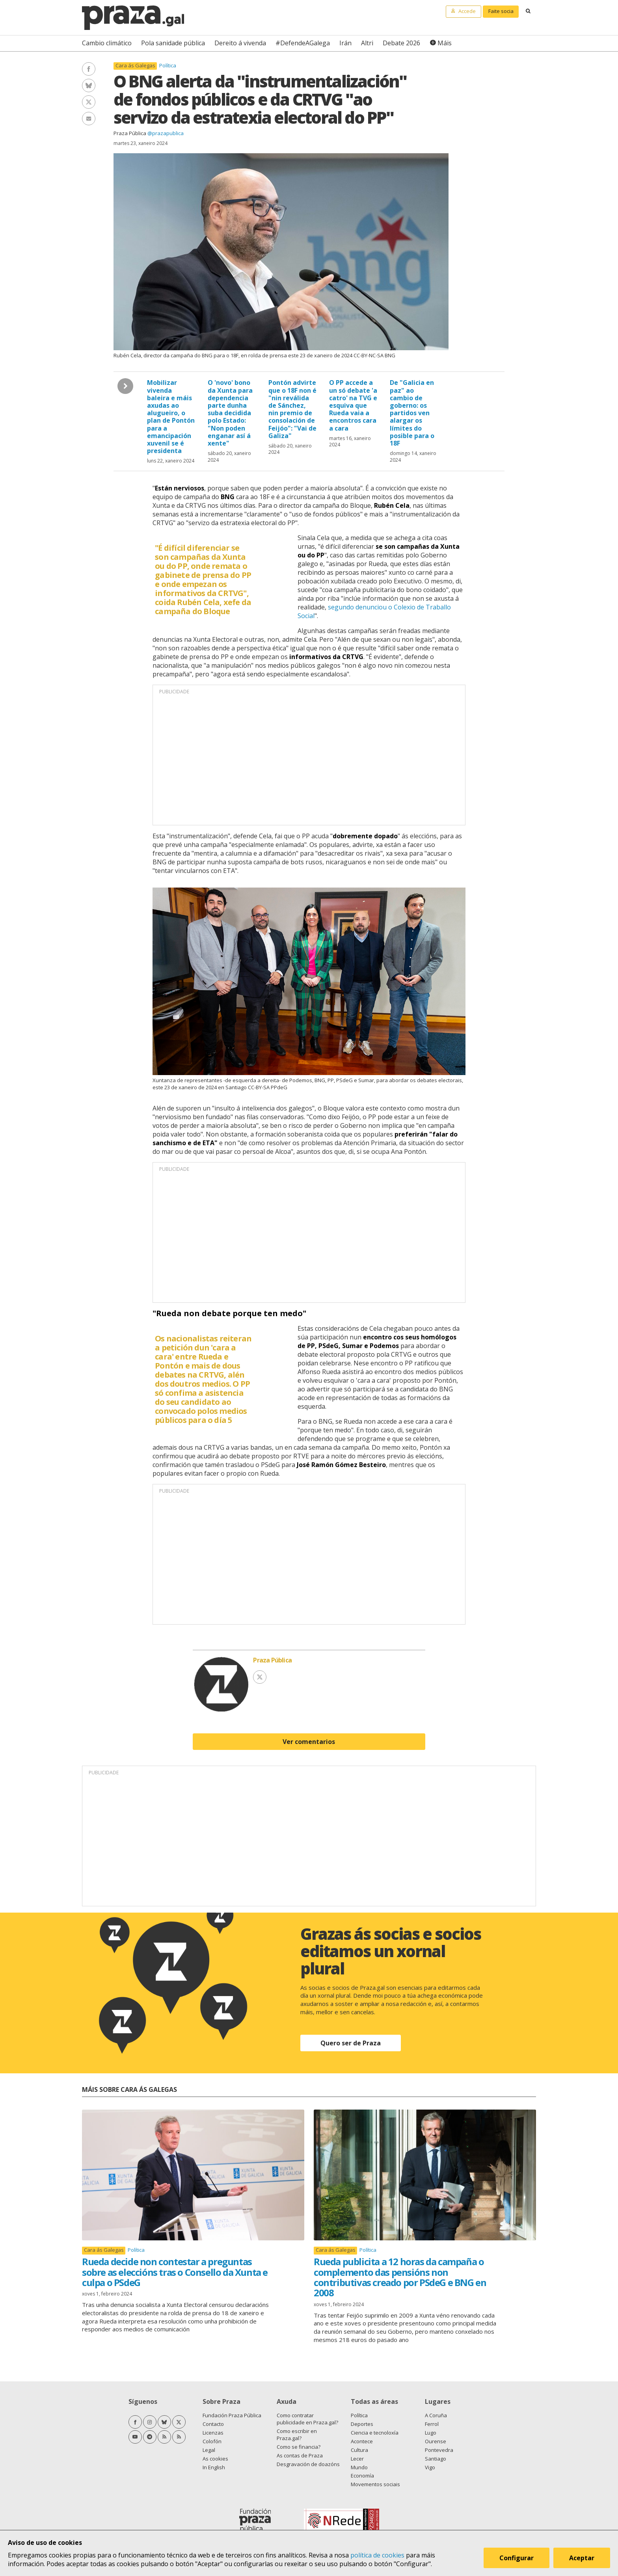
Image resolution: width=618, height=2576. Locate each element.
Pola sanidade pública (173, 43)
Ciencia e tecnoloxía (374, 2432)
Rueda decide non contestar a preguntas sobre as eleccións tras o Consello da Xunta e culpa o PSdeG (175, 2272)
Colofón (212, 2441)
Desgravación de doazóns (308, 2464)
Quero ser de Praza (350, 2043)
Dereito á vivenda (240, 43)
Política (167, 65)
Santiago (435, 2458)
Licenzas (213, 2432)
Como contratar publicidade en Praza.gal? (307, 2419)
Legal (209, 2449)
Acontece (362, 2441)
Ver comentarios (309, 1741)
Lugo (430, 2432)
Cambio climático (107, 43)
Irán (345, 43)
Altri (367, 43)
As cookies (215, 2458)
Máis (444, 43)
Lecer (357, 2458)
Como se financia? (298, 2446)
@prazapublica (165, 133)
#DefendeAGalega (302, 43)
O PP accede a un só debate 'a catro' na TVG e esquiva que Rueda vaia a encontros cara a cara (353, 405)
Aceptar (581, 2558)
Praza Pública (130, 133)
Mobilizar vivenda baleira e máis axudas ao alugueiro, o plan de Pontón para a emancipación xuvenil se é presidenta (171, 416)
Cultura (359, 2449)
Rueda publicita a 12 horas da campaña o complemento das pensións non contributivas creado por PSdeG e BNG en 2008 (400, 2277)
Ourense (435, 2441)
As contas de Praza (300, 2455)
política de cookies (377, 2555)
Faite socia (501, 11)
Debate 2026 (401, 43)
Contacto (213, 2423)
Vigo (430, 2467)
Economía (362, 2475)
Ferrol (432, 2423)
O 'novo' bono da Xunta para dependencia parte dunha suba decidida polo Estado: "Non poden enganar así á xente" (230, 413)
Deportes (362, 2423)
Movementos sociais (375, 2484)
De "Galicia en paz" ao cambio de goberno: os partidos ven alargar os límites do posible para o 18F (412, 413)
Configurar (516, 2558)
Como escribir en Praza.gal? (297, 2434)
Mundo (359, 2467)
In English (214, 2467)
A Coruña (436, 2415)
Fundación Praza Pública (232, 2415)
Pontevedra (439, 2449)
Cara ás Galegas (135, 65)
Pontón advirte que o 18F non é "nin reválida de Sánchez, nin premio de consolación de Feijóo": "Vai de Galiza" (292, 409)
